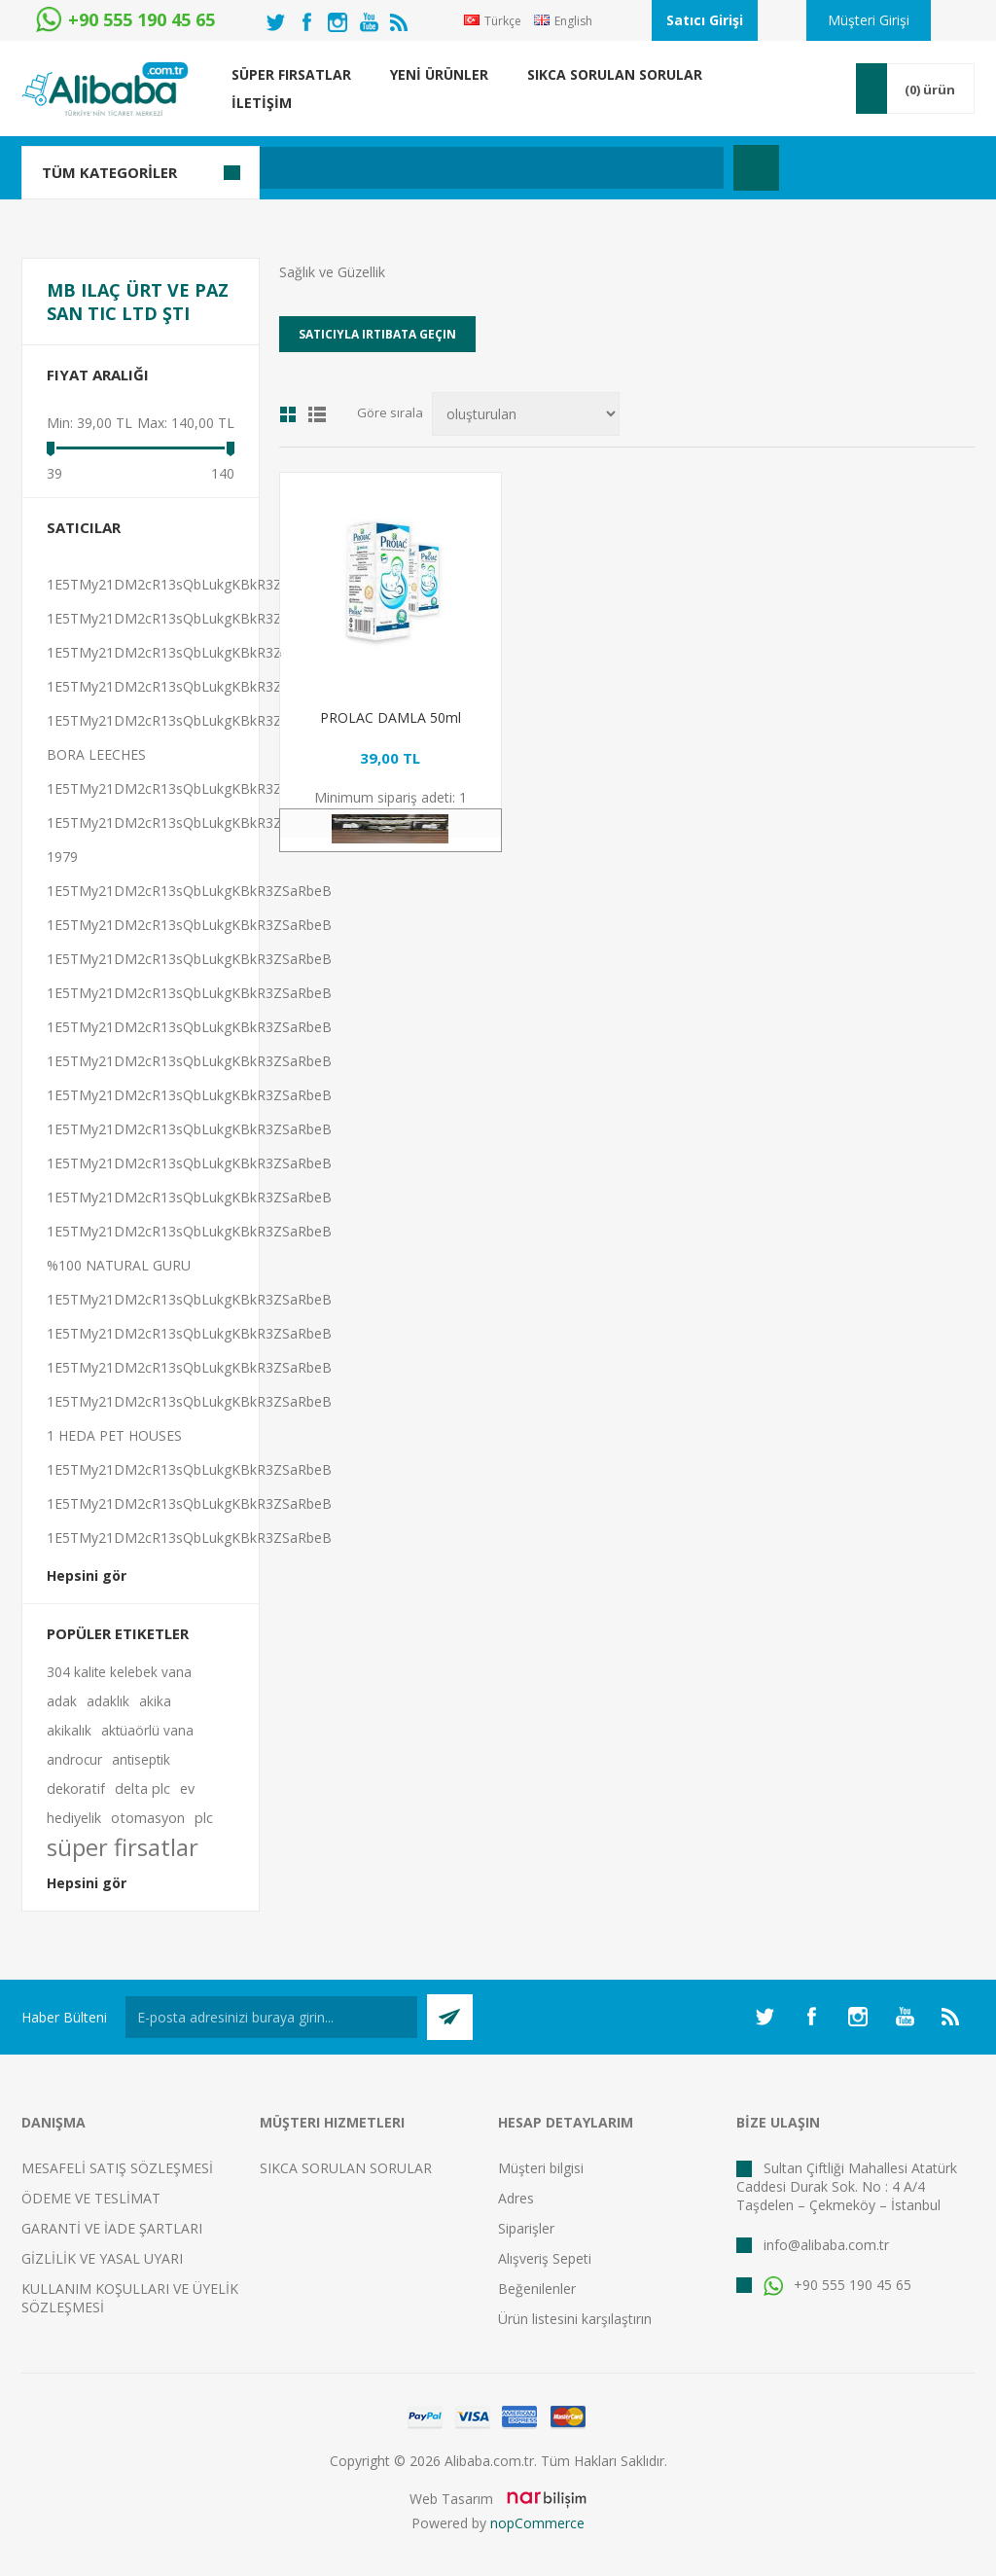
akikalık (69, 1730)
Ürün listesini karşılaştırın (575, 2318)
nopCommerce (537, 2523)
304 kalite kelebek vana (119, 1672)
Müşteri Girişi (868, 20)
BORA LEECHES (96, 754)
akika (155, 1701)
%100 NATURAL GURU (119, 1265)
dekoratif (76, 1788)
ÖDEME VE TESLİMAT (90, 2198)
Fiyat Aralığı (98, 374)
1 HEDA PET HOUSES (114, 1435)
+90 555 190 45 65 (837, 2284)
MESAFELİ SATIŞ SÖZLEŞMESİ (117, 2168)
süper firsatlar (122, 1847)
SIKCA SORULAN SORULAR (346, 2168)
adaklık (108, 1701)
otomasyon (148, 1817)
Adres (516, 2198)
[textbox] (405, 168)
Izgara (288, 414)
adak (62, 1701)
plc (204, 1817)
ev (187, 1788)
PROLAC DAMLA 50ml (390, 717)
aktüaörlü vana (147, 1730)
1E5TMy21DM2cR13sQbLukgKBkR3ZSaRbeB (189, 584)
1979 (62, 856)
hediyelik (74, 1817)
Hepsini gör (86, 1575)
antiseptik (141, 1759)
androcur (74, 1759)
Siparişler (526, 2228)
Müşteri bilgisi (541, 2168)
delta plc (142, 1788)
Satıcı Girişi (704, 20)
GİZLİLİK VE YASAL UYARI (102, 2258)
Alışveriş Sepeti (544, 2258)
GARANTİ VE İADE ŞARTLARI (111, 2228)
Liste (317, 414)
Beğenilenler (537, 2288)
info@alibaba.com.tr (826, 2245)
